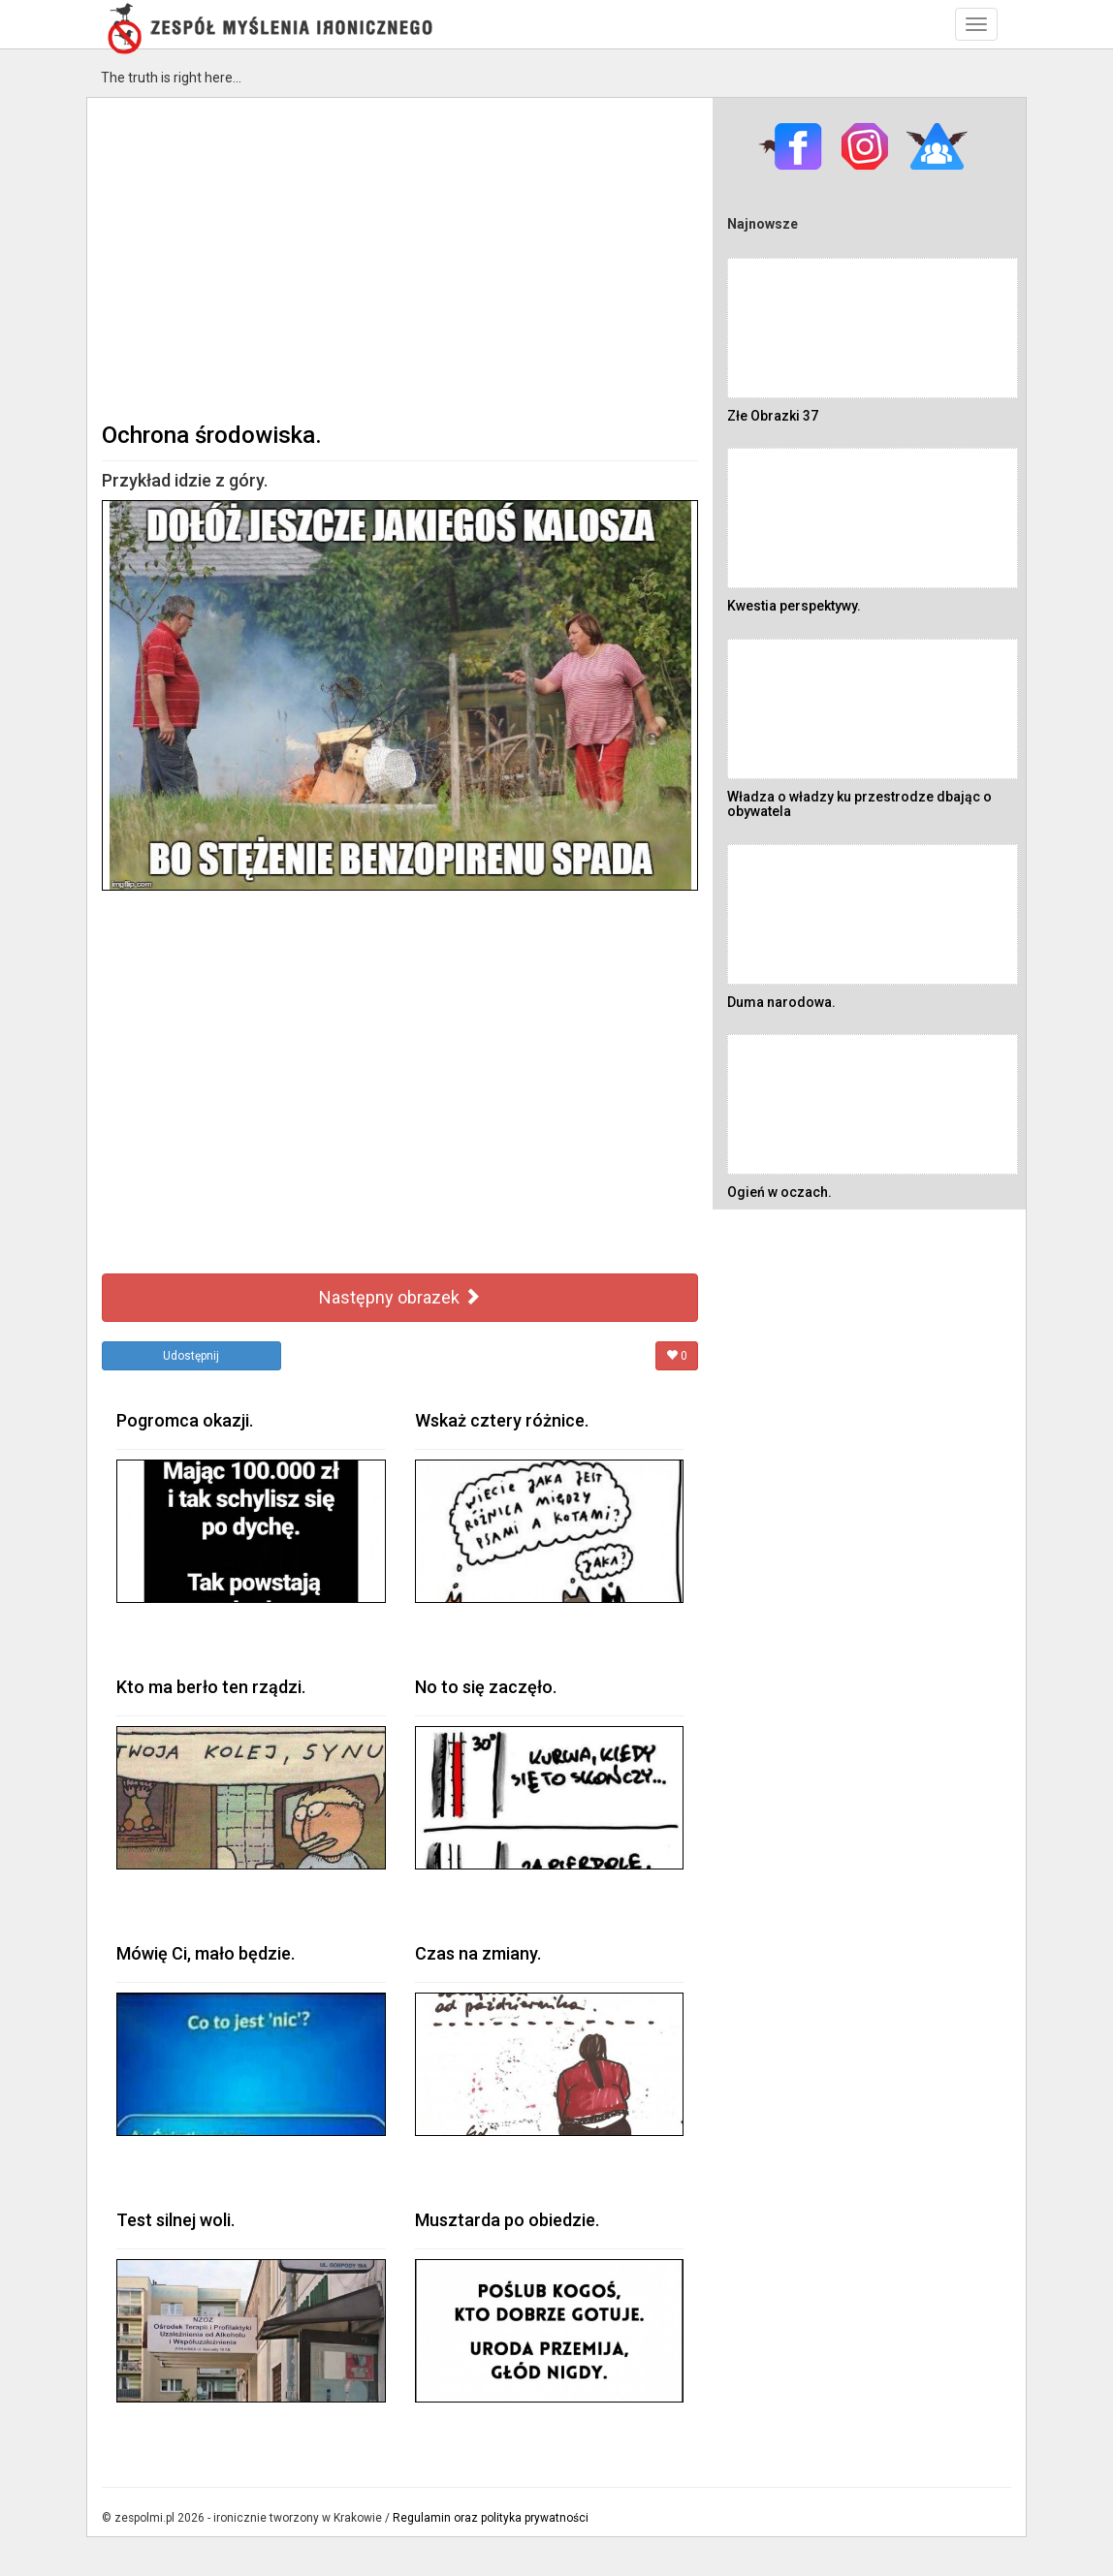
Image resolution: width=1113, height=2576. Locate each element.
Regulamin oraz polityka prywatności (490, 2518)
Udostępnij (191, 1356)
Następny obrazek (400, 1297)
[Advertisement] (400, 257)
